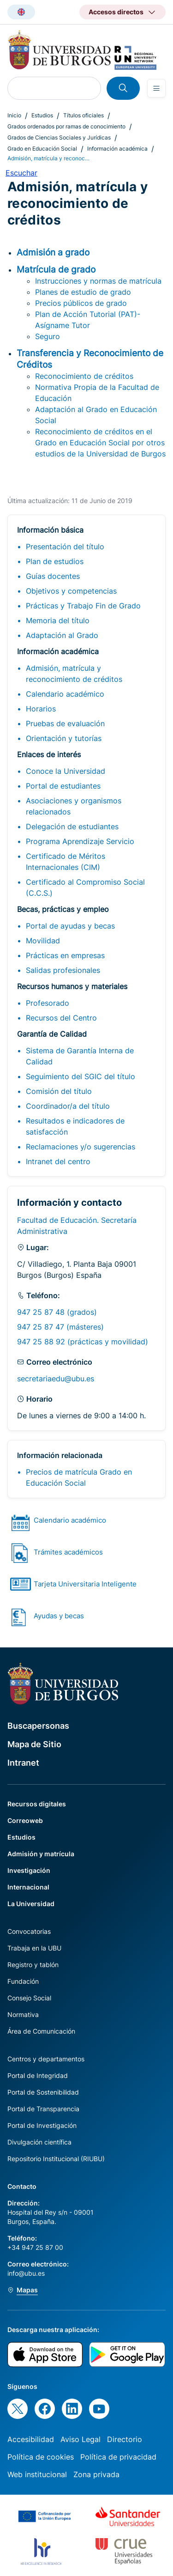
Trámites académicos (68, 1552)
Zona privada (96, 2474)
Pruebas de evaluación (65, 723)
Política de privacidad (118, 2456)
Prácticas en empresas (65, 955)
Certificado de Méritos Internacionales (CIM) (65, 861)
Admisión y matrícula (40, 1854)
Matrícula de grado (56, 269)
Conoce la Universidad (65, 771)
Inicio (14, 115)
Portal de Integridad (37, 2075)
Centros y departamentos (45, 2059)
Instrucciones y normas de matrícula (98, 281)
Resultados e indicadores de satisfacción (75, 1126)
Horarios (41, 708)
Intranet (23, 1763)
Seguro (47, 336)
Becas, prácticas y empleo (63, 909)
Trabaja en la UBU (34, 1948)
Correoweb (25, 1820)
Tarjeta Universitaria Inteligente (85, 1584)
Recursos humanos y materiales (72, 986)
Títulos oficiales (83, 115)
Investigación (28, 1870)
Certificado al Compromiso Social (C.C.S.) (85, 887)
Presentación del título (65, 546)
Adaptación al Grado (62, 635)
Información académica (117, 148)
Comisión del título (59, 1091)
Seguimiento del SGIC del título (80, 1076)
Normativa (23, 2014)
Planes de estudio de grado (83, 292)
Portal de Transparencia (43, 2109)
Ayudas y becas (59, 1615)
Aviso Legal (80, 2439)
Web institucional (37, 2474)
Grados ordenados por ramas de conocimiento (66, 126)
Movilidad (43, 940)
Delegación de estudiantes (72, 826)
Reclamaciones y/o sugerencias (80, 1146)
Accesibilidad (30, 2439)
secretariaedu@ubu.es (55, 1378)
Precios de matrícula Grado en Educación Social (79, 1477)
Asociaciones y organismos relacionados (73, 806)
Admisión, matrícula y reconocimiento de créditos (74, 673)
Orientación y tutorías (63, 738)
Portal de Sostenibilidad (43, 2092)
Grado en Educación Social (42, 148)
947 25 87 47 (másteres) (60, 1326)
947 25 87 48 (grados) (57, 1312)
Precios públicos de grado (81, 303)
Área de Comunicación (41, 2031)
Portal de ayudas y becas (70, 925)
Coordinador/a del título (68, 1106)
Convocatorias (29, 1931)
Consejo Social (29, 1998)
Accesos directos (116, 12)
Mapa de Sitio (34, 1744)
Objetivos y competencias (71, 590)
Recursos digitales (36, 1804)
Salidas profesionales (63, 970)
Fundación (23, 1981)
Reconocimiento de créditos (84, 376)
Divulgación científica (39, 2142)
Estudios (42, 115)
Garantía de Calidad (52, 1034)
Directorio (124, 2439)
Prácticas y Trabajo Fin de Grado (83, 605)
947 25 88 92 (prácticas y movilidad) (82, 1341)
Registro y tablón (33, 1964)
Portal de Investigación (42, 2125)
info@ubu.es (26, 2273)
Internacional (28, 1887)
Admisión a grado (53, 252)
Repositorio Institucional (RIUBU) (56, 2159)
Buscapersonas (38, 1726)
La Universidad (30, 1904)
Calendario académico (65, 694)
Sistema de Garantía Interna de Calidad (80, 1056)
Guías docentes (53, 576)
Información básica (50, 530)
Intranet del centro (58, 1161)
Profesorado (47, 1003)
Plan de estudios (55, 561)
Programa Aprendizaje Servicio (80, 841)
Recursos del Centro (61, 1017)
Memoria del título (57, 620)
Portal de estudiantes (63, 785)
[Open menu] (156, 88)
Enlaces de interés (49, 754)
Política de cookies (40, 2456)
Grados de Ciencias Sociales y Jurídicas (59, 137)
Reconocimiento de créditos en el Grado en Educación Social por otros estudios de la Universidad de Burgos (100, 442)
